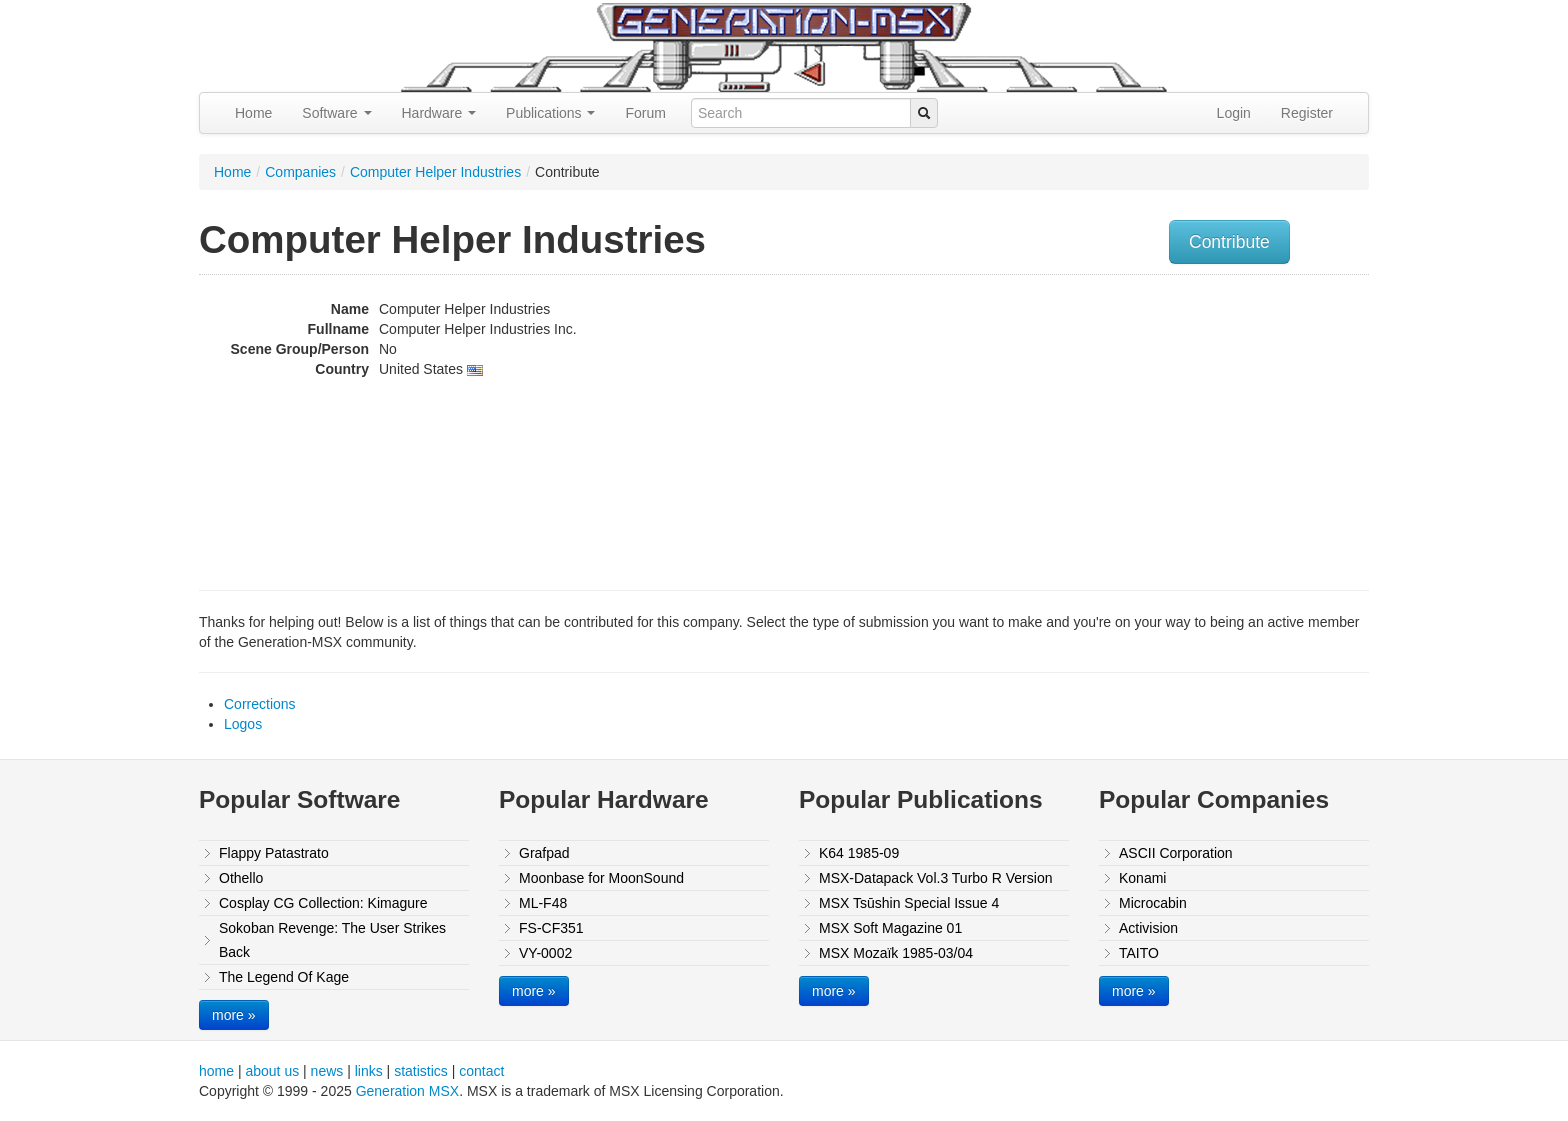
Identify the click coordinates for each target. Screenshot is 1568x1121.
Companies (300, 172)
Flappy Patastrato (274, 853)
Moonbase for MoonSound (601, 878)
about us (272, 1071)
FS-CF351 (551, 928)
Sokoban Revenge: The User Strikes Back (332, 940)
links (369, 1071)
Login (1234, 113)
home (216, 1071)
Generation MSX (408, 1091)
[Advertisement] (1167, 425)
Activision (1148, 928)
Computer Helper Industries (435, 172)
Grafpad (544, 853)
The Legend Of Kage (284, 977)
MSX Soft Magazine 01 (890, 928)
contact (481, 1071)
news (327, 1071)
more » (234, 1015)
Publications (550, 113)
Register (1307, 113)
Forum (645, 113)
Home (253, 113)
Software (336, 113)
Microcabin (1153, 903)
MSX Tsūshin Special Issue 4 (909, 903)
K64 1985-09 (859, 853)
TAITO (1139, 953)
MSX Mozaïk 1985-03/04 (896, 953)
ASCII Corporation (1176, 853)
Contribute (1229, 242)
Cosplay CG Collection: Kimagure (323, 903)
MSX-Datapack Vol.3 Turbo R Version (935, 878)
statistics (421, 1071)
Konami (1142, 878)
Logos (243, 724)
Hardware (439, 113)
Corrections (260, 704)
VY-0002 (545, 953)
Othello (241, 878)
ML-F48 (543, 903)
